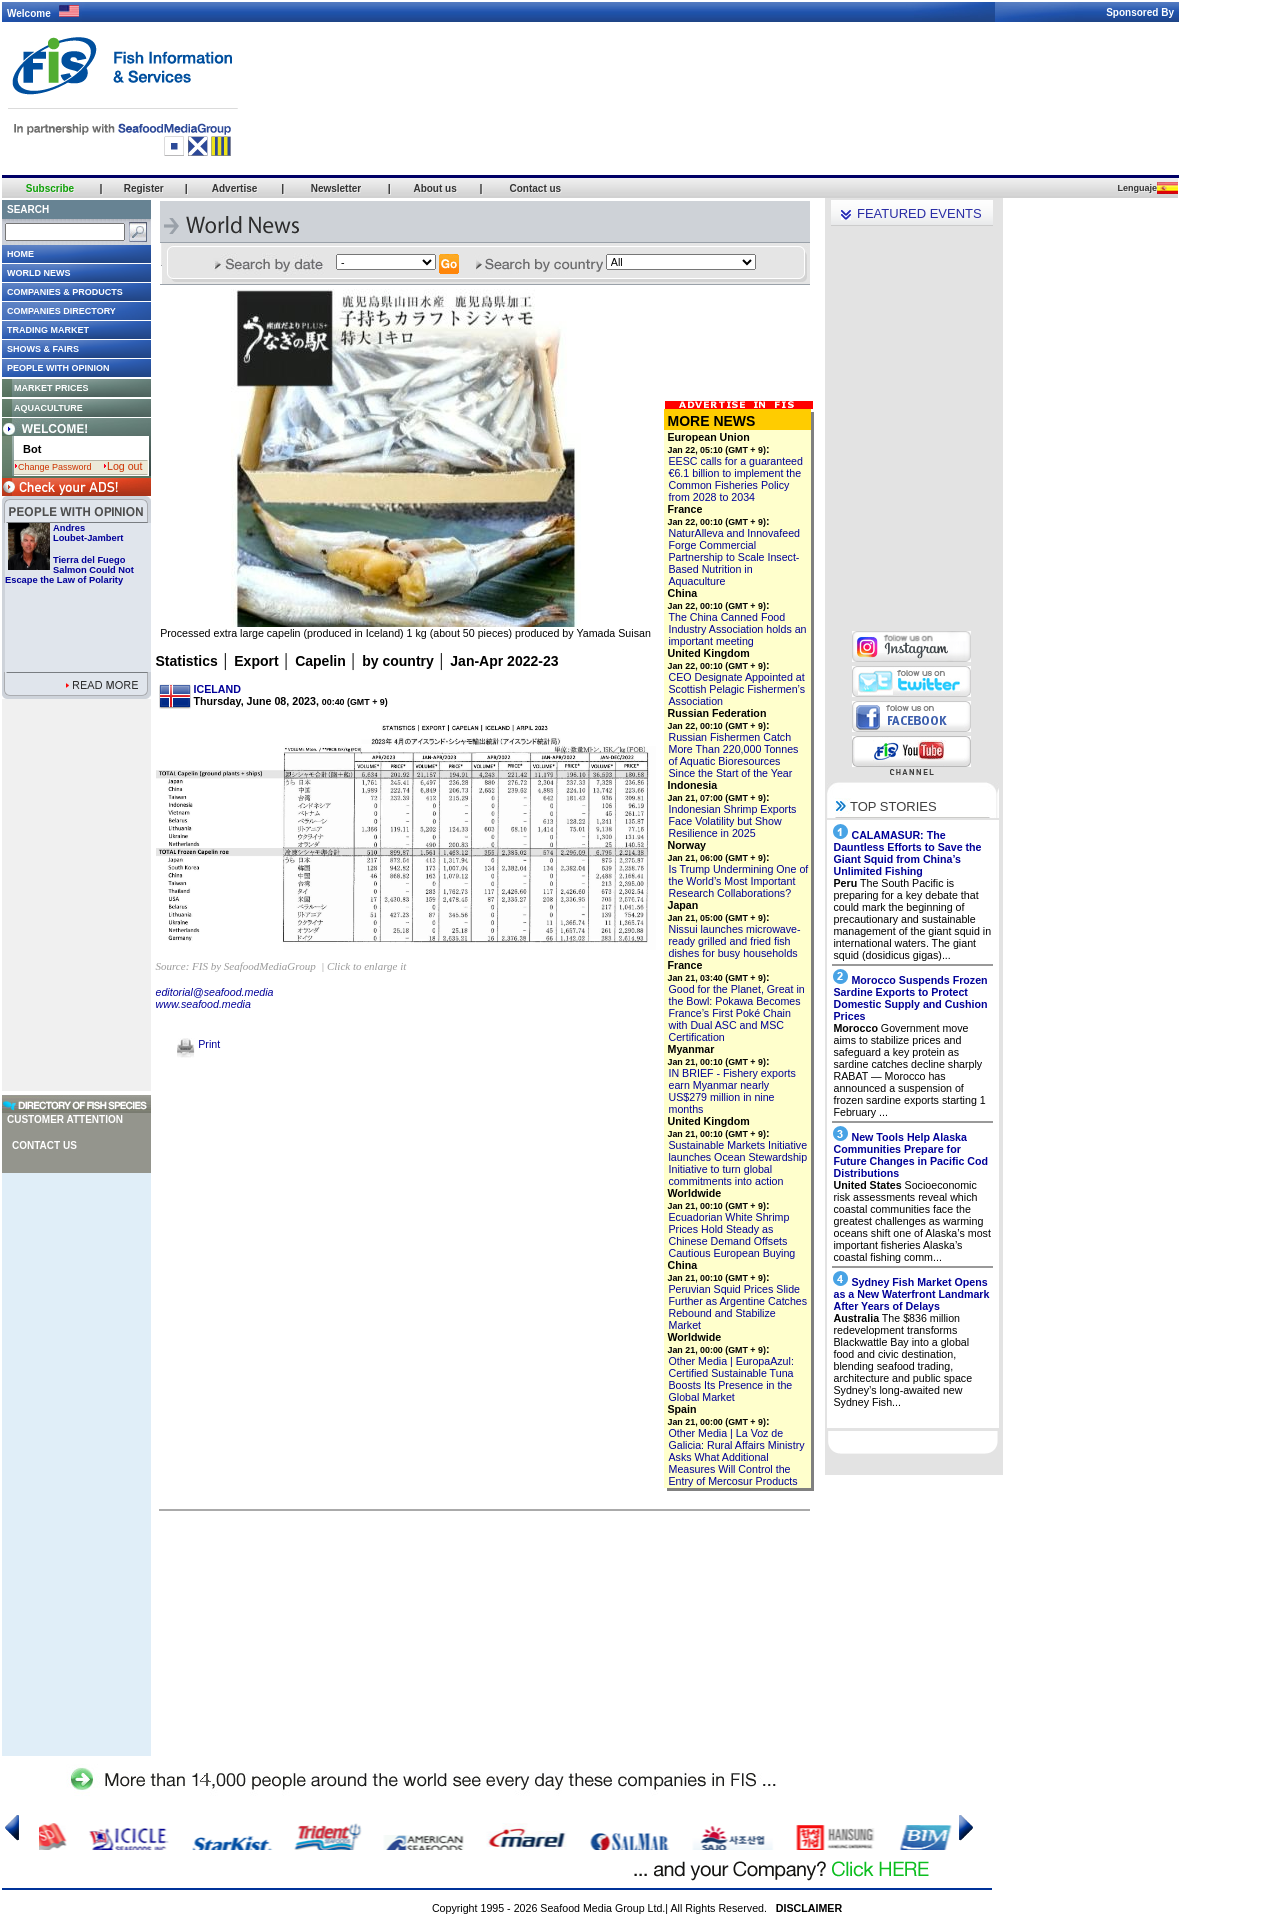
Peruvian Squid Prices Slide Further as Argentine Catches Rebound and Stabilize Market (738, 1307)
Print (198, 1044)
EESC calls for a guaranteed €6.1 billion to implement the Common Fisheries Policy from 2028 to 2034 (736, 479)
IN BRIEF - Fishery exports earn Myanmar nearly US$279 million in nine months (732, 1091)
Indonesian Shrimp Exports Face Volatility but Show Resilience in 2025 (733, 821)
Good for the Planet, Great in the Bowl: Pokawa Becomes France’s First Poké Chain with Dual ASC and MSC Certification (737, 1013)
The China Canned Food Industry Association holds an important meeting (738, 629)
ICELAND (217, 689)
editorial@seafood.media (215, 992)
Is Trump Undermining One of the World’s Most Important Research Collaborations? (739, 881)
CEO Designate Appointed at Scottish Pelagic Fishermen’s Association (737, 689)
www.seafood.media (203, 1004)
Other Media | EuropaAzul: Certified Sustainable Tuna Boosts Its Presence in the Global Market (731, 1379)
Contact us (44, 1145)
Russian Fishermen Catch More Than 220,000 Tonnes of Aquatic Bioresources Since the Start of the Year (734, 755)
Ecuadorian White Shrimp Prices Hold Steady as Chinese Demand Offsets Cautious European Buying (732, 1235)
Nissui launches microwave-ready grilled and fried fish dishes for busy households (735, 941)
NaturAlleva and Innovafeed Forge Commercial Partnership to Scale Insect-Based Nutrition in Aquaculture (735, 557)
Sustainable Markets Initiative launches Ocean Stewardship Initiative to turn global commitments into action (738, 1163)
